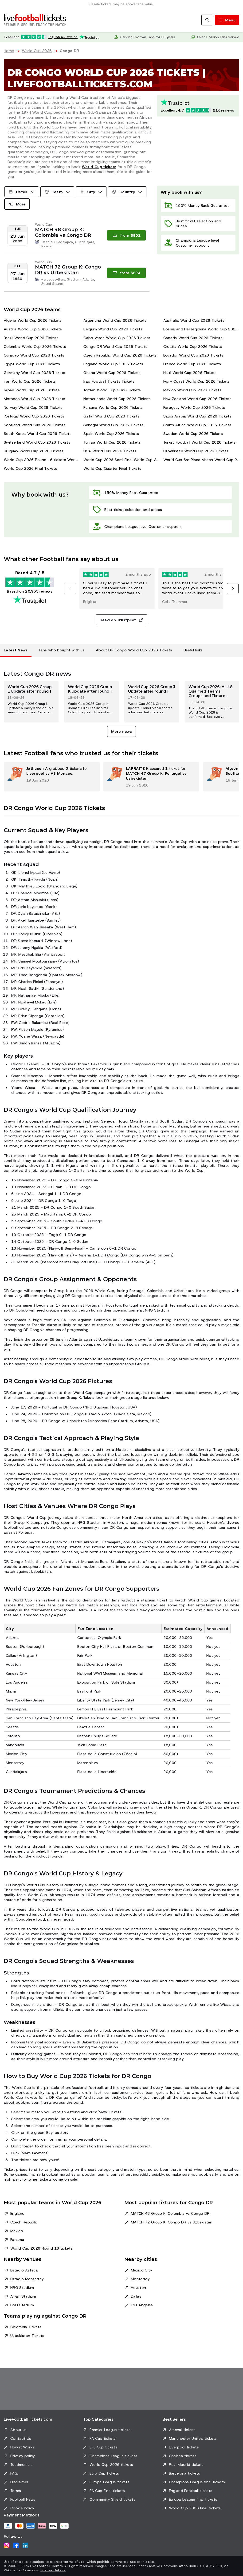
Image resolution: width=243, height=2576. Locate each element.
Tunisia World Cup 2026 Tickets (112, 442)
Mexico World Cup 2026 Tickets (192, 390)
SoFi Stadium (22, 2305)
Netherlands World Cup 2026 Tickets (117, 398)
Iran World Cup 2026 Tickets (30, 381)
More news (121, 731)
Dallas (136, 2296)
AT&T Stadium (23, 2296)
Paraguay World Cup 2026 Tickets (194, 407)
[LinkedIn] (25, 2545)
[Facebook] (16, 2545)
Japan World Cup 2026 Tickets (32, 390)
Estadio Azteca (24, 2270)
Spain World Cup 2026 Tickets (111, 433)
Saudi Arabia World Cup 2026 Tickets (197, 416)
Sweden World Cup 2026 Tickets (193, 433)
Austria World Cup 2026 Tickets (33, 329)
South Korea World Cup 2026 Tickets (37, 433)
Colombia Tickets (25, 2326)
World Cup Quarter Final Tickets (112, 468)
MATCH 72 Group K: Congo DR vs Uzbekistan (68, 269)
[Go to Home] (35, 20)
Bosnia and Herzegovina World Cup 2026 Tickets (201, 329)
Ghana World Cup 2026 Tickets (112, 372)
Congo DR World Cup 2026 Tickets (115, 346)
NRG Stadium (22, 2287)
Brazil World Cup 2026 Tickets (31, 337)
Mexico (16, 2230)
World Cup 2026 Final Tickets (30, 468)
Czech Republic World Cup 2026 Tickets (120, 355)
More (17, 204)
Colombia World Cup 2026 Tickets (35, 346)
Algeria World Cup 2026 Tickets (33, 320)
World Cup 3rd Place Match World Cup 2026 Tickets (201, 459)
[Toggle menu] (227, 20)
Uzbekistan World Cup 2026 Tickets (196, 451)
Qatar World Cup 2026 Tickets (111, 416)
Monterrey (140, 2278)
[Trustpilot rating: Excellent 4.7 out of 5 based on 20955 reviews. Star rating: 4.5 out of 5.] (198, 105)
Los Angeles (142, 2305)
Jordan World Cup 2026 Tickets (112, 390)
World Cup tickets (99, 166)
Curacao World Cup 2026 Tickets (34, 355)
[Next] (232, 588)
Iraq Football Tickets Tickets (108, 381)
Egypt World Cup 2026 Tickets (32, 363)
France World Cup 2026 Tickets (192, 363)
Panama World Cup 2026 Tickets (113, 407)
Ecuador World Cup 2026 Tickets (193, 355)
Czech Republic (24, 2222)
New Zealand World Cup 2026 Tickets (197, 398)
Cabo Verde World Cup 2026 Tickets (116, 337)
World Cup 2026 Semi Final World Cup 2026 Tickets (121, 459)
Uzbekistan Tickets (27, 2335)
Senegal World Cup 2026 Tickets (113, 424)
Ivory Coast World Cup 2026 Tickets (196, 381)
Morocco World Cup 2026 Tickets (34, 398)
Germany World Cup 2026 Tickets (34, 372)
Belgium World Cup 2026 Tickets (112, 329)
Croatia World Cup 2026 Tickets (192, 346)
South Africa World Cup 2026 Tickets (197, 424)
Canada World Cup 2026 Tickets (193, 337)
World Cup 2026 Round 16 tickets (41, 2248)
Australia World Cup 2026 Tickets (193, 320)
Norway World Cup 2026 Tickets (33, 407)
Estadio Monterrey (26, 2278)
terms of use (74, 2562)
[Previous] (70, 588)
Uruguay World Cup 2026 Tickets (34, 451)
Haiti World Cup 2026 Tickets (190, 372)
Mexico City (141, 2270)
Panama (17, 2239)
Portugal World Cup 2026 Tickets (34, 416)
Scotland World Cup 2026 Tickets (35, 424)
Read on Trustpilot (122, 620)
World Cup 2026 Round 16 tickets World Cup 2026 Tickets (42, 459)
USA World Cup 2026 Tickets (109, 451)
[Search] (207, 20)
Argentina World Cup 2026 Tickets (114, 320)
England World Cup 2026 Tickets (113, 363)
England (17, 2213)
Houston (138, 2287)
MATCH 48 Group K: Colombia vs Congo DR (63, 232)
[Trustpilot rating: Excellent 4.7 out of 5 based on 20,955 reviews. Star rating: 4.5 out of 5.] (51, 37)
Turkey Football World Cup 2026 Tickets (199, 442)
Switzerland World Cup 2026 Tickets (37, 442)
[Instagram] (6, 2545)
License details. (53, 2570)
